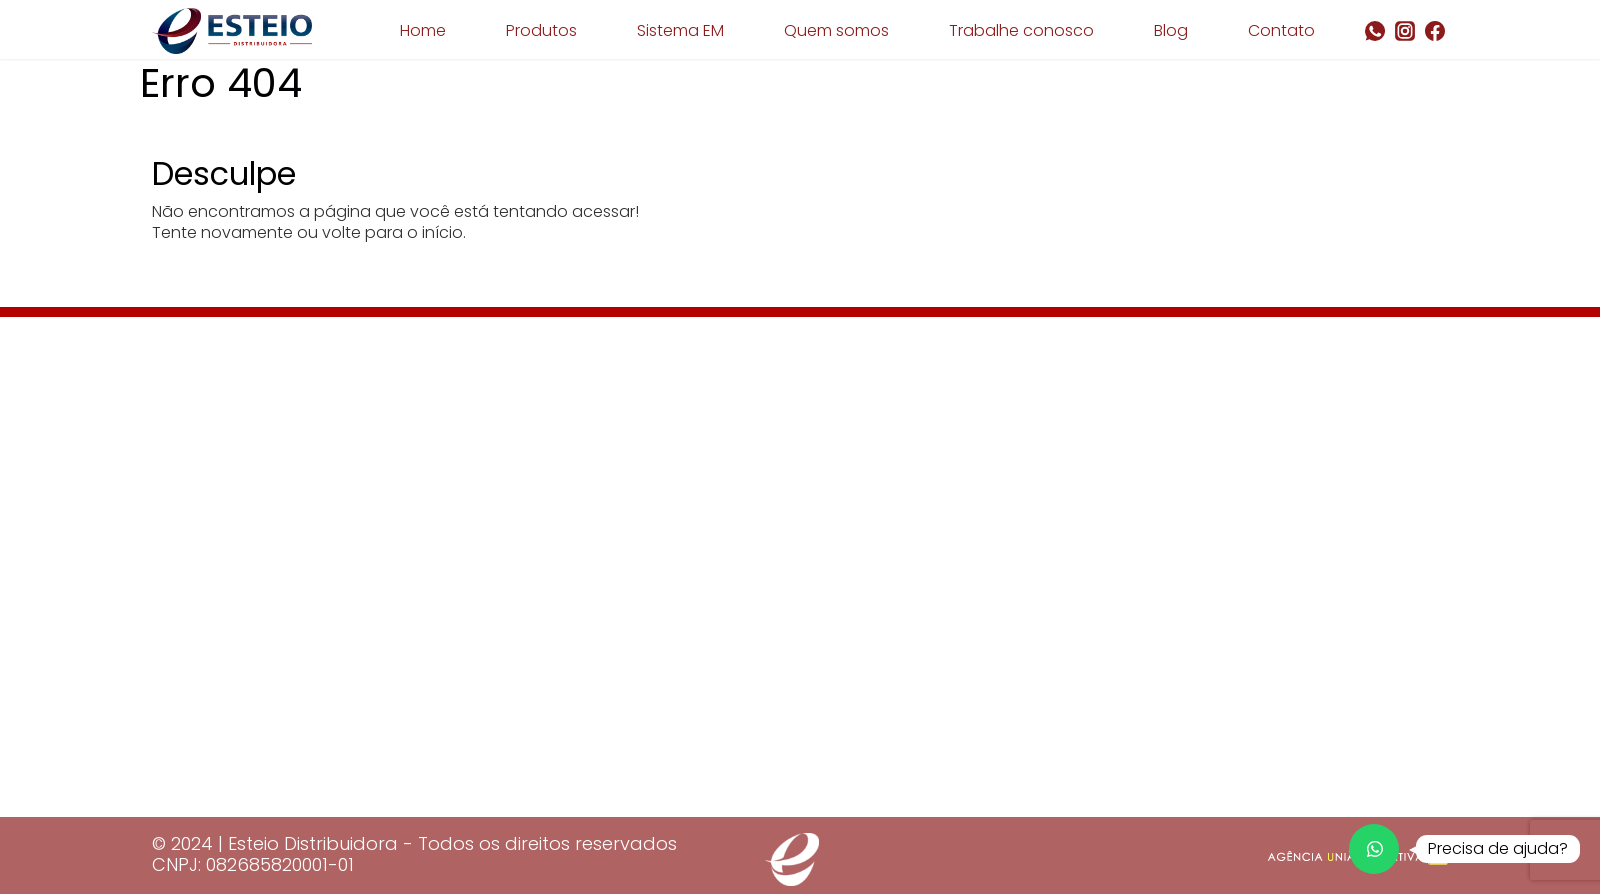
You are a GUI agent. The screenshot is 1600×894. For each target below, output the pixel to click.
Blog (1171, 30)
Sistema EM (680, 30)
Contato (1281, 30)
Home (423, 30)
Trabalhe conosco (1021, 30)
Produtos (541, 30)
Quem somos (836, 30)
